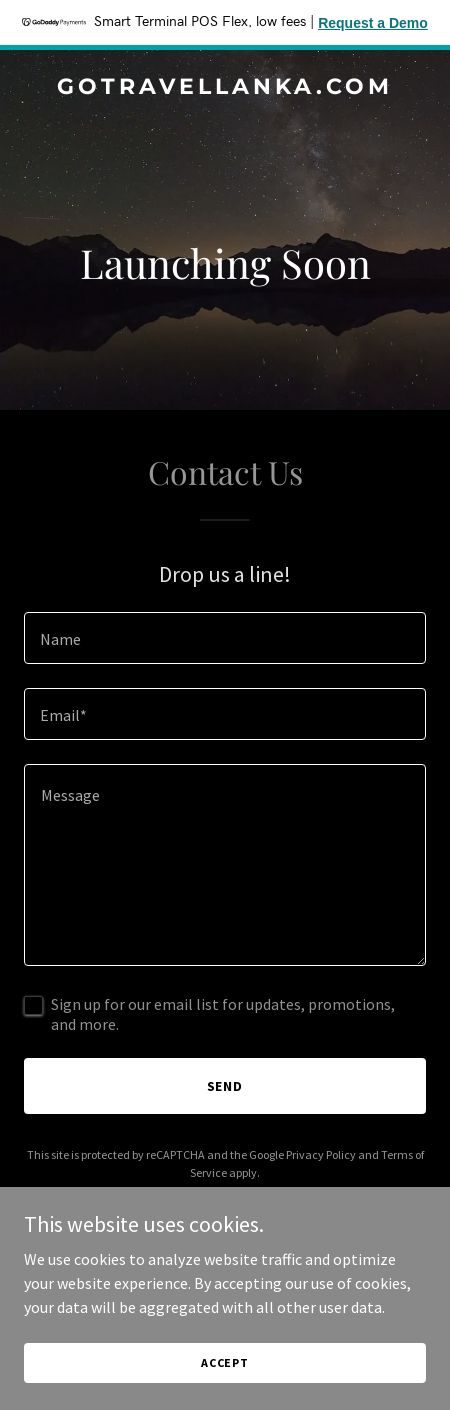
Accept (225, 1362)
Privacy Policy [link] (321, 1154)
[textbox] (225, 638)
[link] (225, 88)
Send (225, 1086)
